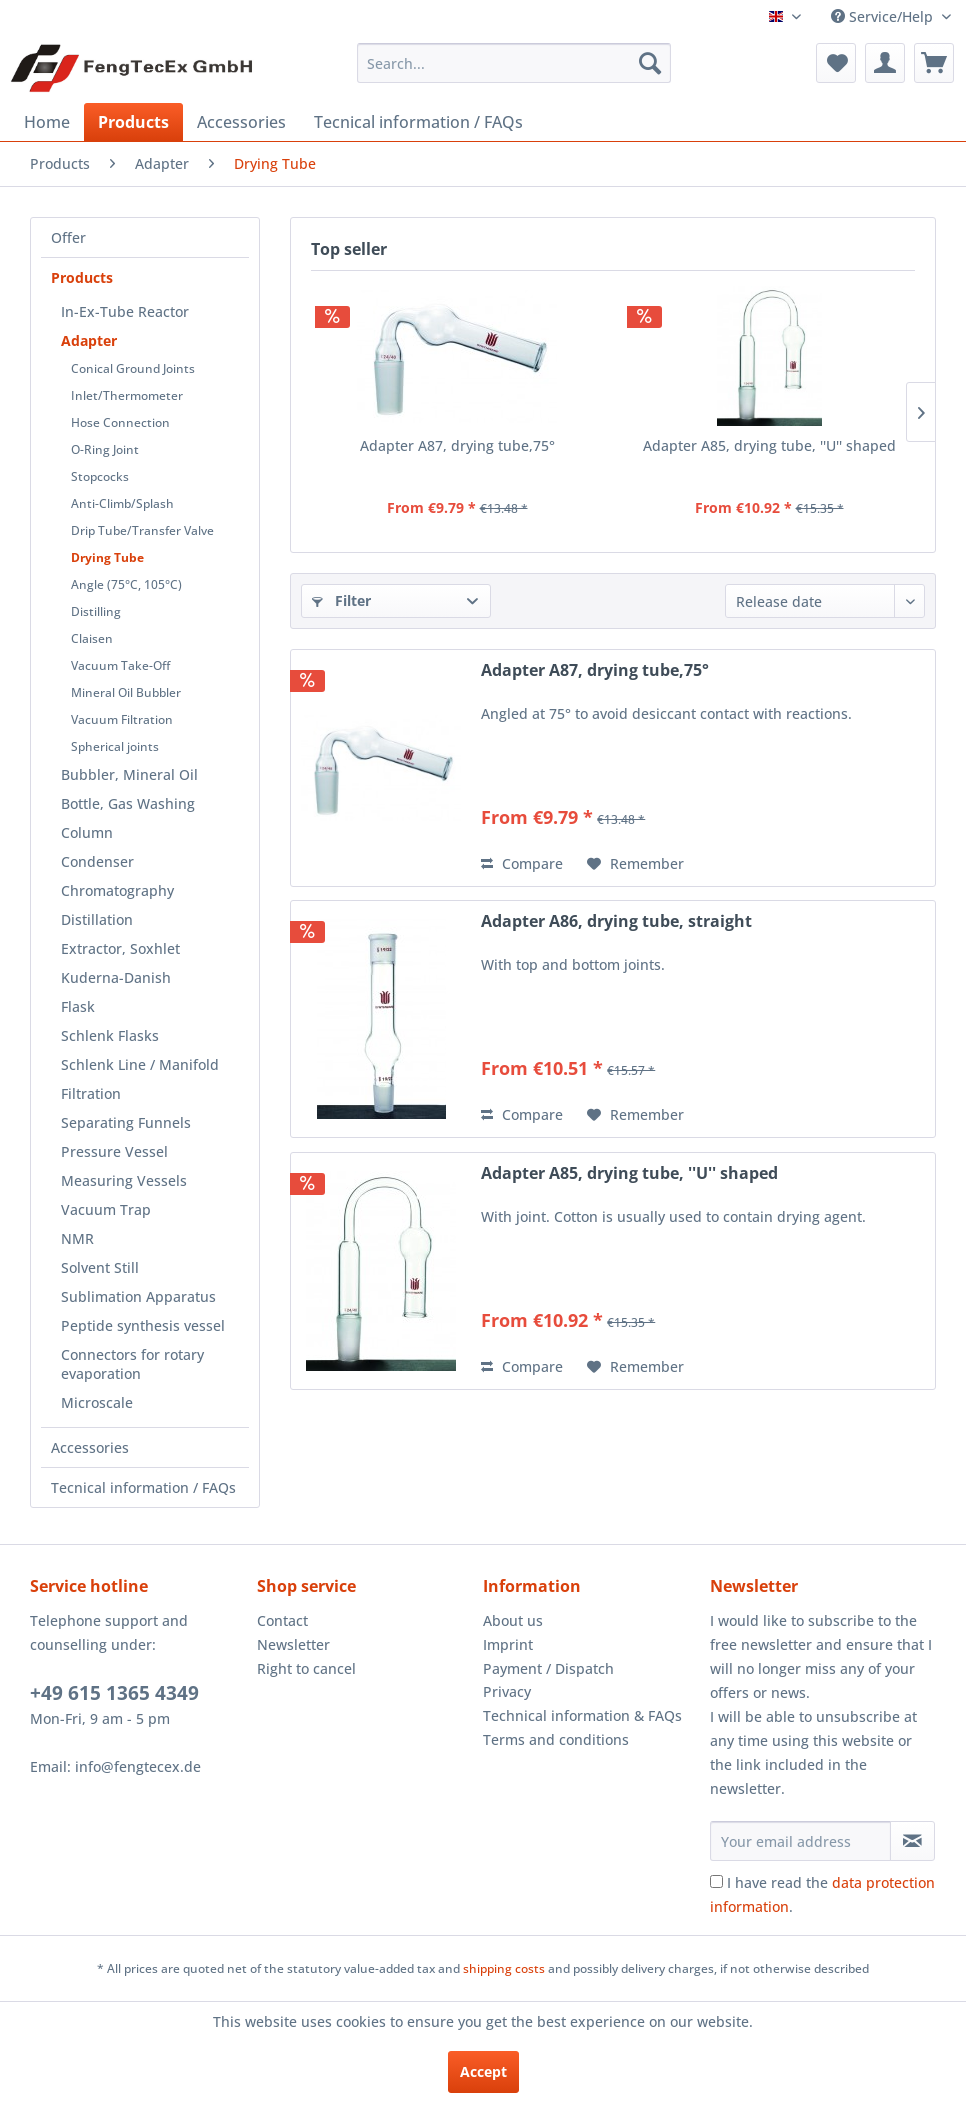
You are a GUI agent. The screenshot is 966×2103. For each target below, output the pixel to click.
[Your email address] (800, 1841)
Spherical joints (115, 746)
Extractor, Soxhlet (120, 948)
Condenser (97, 861)
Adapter (89, 340)
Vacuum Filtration (122, 719)
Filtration (91, 1093)
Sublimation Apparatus (138, 1296)
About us (513, 1620)
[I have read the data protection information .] (716, 1881)
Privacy (507, 1691)
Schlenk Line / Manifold (140, 1064)
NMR (77, 1238)
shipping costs (504, 1968)
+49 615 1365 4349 (114, 1693)
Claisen (92, 638)
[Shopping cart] (934, 63)
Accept (483, 2071)
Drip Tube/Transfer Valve (142, 530)
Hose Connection (120, 422)
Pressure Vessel (114, 1151)
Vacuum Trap (106, 1209)
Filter (341, 600)
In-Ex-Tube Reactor (125, 311)
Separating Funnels (126, 1122)
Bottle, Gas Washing (128, 803)
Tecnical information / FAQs (143, 1487)
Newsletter (293, 1644)
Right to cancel (306, 1668)
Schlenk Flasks (110, 1035)
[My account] (885, 63)
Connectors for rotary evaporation (132, 1364)
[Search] (650, 63)
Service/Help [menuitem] (884, 16)
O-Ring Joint (105, 449)
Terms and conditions (556, 1739)
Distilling (96, 611)
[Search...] (514, 63)
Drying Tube (107, 557)
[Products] (133, 122)
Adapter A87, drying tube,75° (457, 445)
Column (87, 832)
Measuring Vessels (124, 1180)
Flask (78, 1006)
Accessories (90, 1447)
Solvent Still (100, 1267)
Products (82, 277)
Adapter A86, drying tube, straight (616, 921)
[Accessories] (241, 122)
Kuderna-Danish (116, 977)
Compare (522, 863)
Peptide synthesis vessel (143, 1325)
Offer (68, 237)
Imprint (508, 1644)
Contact (282, 1620)
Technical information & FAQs (582, 1715)
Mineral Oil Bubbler (126, 692)
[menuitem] (514, 63)
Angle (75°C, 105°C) (126, 584)
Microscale (97, 1402)
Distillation (97, 919)
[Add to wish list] (635, 864)
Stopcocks (100, 476)
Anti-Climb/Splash (122, 503)
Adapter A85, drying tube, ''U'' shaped (769, 445)
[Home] (47, 122)
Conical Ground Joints (133, 368)
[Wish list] (836, 63)
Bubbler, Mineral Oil (129, 774)
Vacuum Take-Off (120, 665)
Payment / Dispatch (548, 1668)
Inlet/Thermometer (127, 395)
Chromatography (117, 890)
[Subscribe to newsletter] (912, 1841)
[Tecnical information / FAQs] (418, 122)
